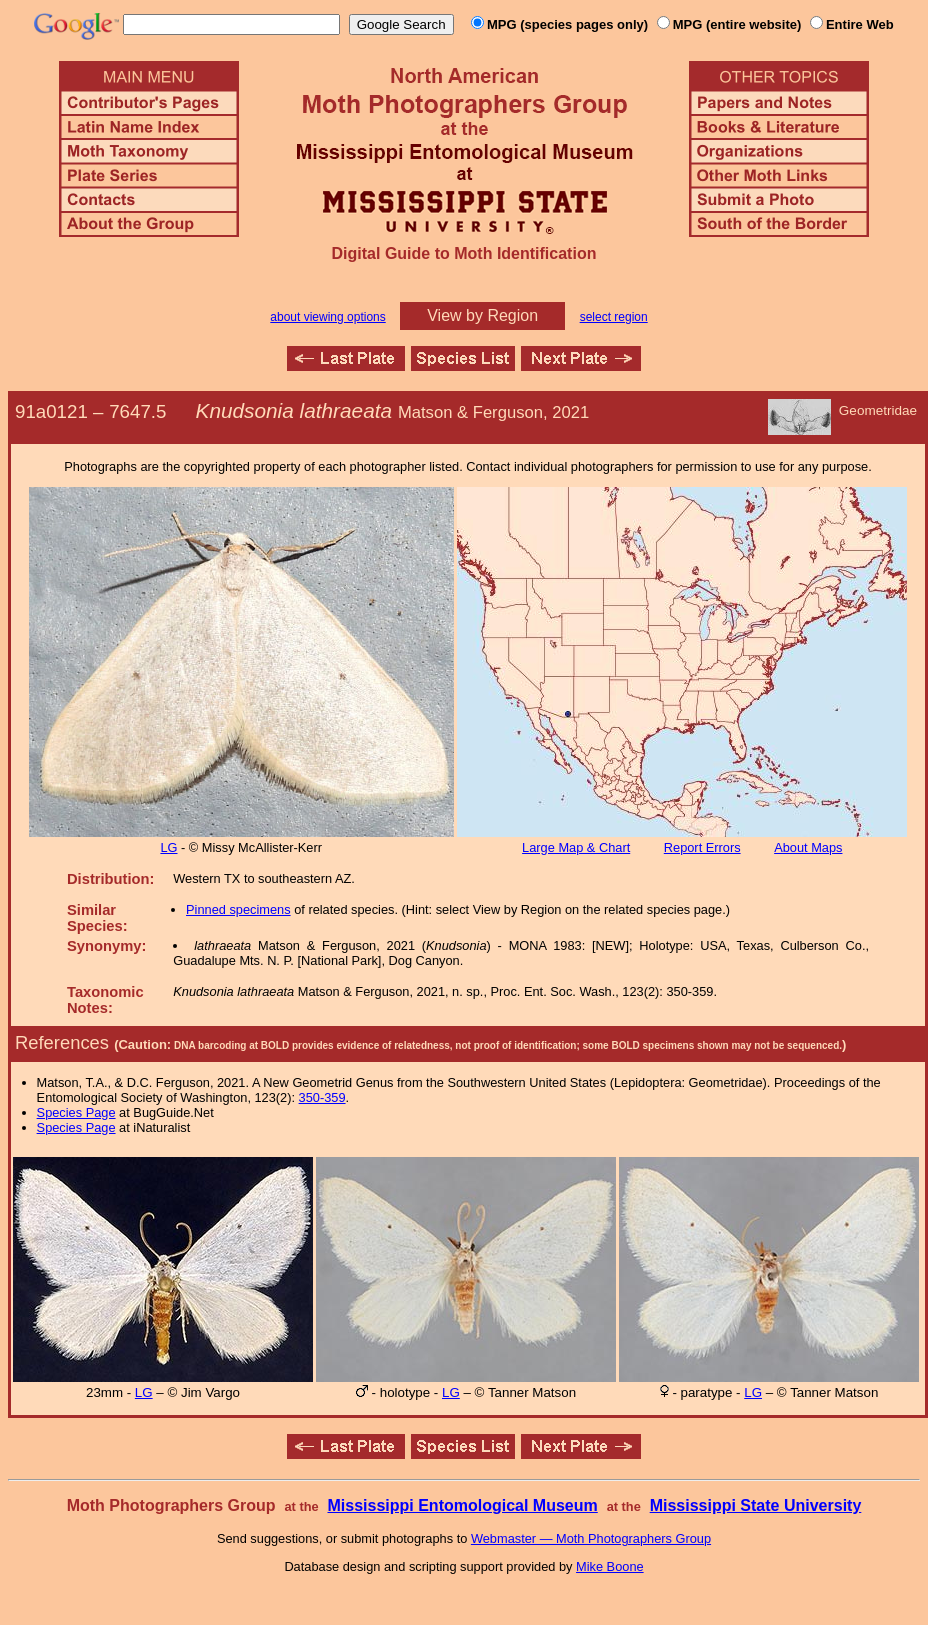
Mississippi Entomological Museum (462, 1505)
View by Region (482, 315)
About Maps (808, 847)
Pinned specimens (238, 909)
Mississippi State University (756, 1505)
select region (614, 317)
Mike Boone (610, 1566)
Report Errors (702, 847)
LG (168, 847)
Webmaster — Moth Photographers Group (591, 1538)
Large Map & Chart (576, 847)
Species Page (76, 1112)
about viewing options (327, 317)
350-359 (322, 1097)
